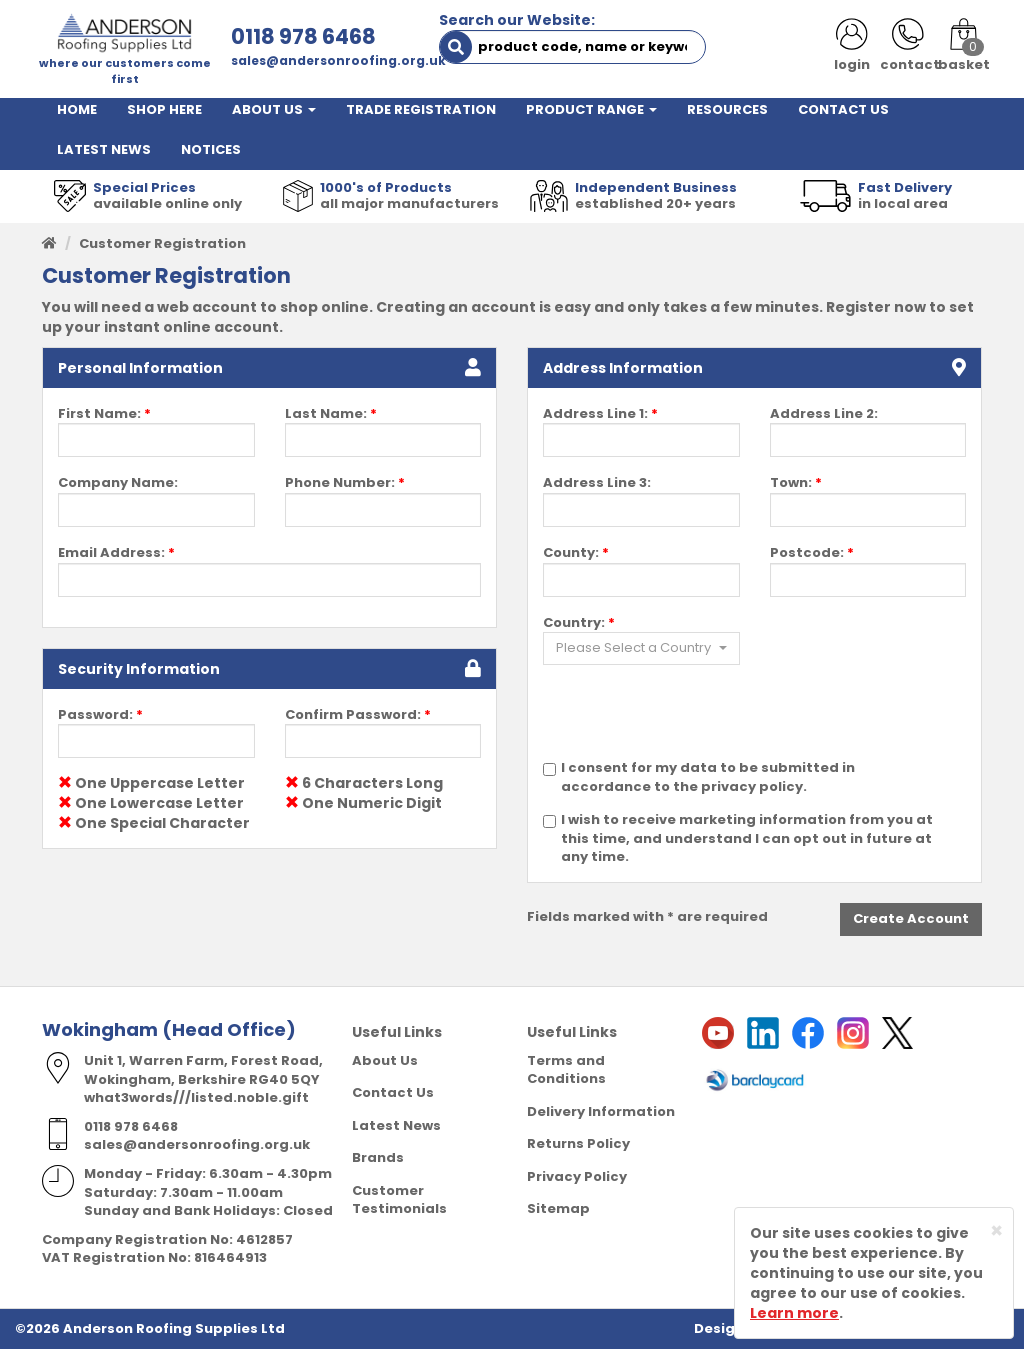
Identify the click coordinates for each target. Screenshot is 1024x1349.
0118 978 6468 (303, 36)
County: (576, 553)
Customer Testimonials (399, 1200)
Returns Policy (578, 1143)
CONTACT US (843, 109)
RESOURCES (727, 109)
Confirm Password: (358, 715)
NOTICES (211, 149)
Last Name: (331, 414)
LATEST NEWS (104, 149)
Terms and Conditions (566, 1070)
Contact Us (393, 1092)
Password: (100, 715)
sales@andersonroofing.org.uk (338, 60)
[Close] (996, 1230)
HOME (77, 109)
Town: (796, 483)
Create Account (911, 918)
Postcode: (812, 553)
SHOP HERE (164, 109)
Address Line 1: (600, 414)
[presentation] (695, 720)
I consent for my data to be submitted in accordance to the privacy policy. (708, 777)
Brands (378, 1157)
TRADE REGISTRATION (421, 109)
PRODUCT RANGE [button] (591, 109)
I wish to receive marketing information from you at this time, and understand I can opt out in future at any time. (747, 838)
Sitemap (558, 1208)
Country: (579, 623)
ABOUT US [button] (274, 109)
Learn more (794, 1313)
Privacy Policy (577, 1176)
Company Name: (118, 483)
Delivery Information (601, 1111)
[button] (641, 648)
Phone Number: (345, 483)
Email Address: (116, 553)
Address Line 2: (824, 414)
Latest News (396, 1125)
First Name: (104, 414)
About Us (385, 1060)
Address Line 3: (597, 483)
